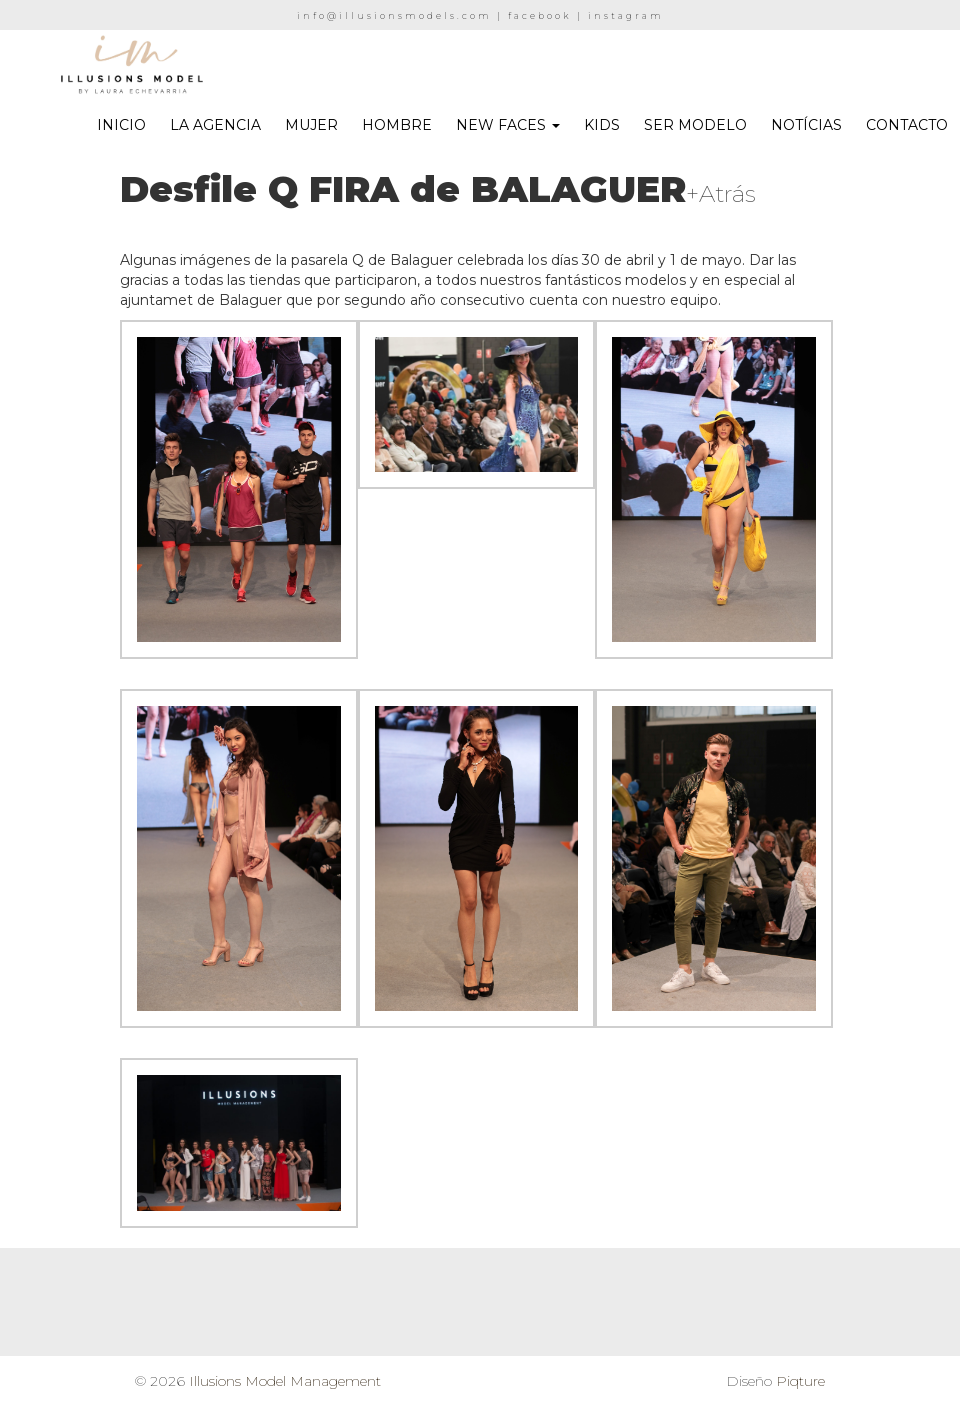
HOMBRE (397, 125)
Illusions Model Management (285, 1381)
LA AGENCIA (215, 125)
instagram (626, 15)
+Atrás (721, 193)
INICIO (121, 125)
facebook (540, 15)
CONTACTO (907, 125)
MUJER (311, 125)
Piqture (800, 1381)
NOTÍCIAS (806, 125)
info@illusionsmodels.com (394, 15)
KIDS (602, 125)
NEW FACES (508, 125)
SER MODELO (695, 125)
